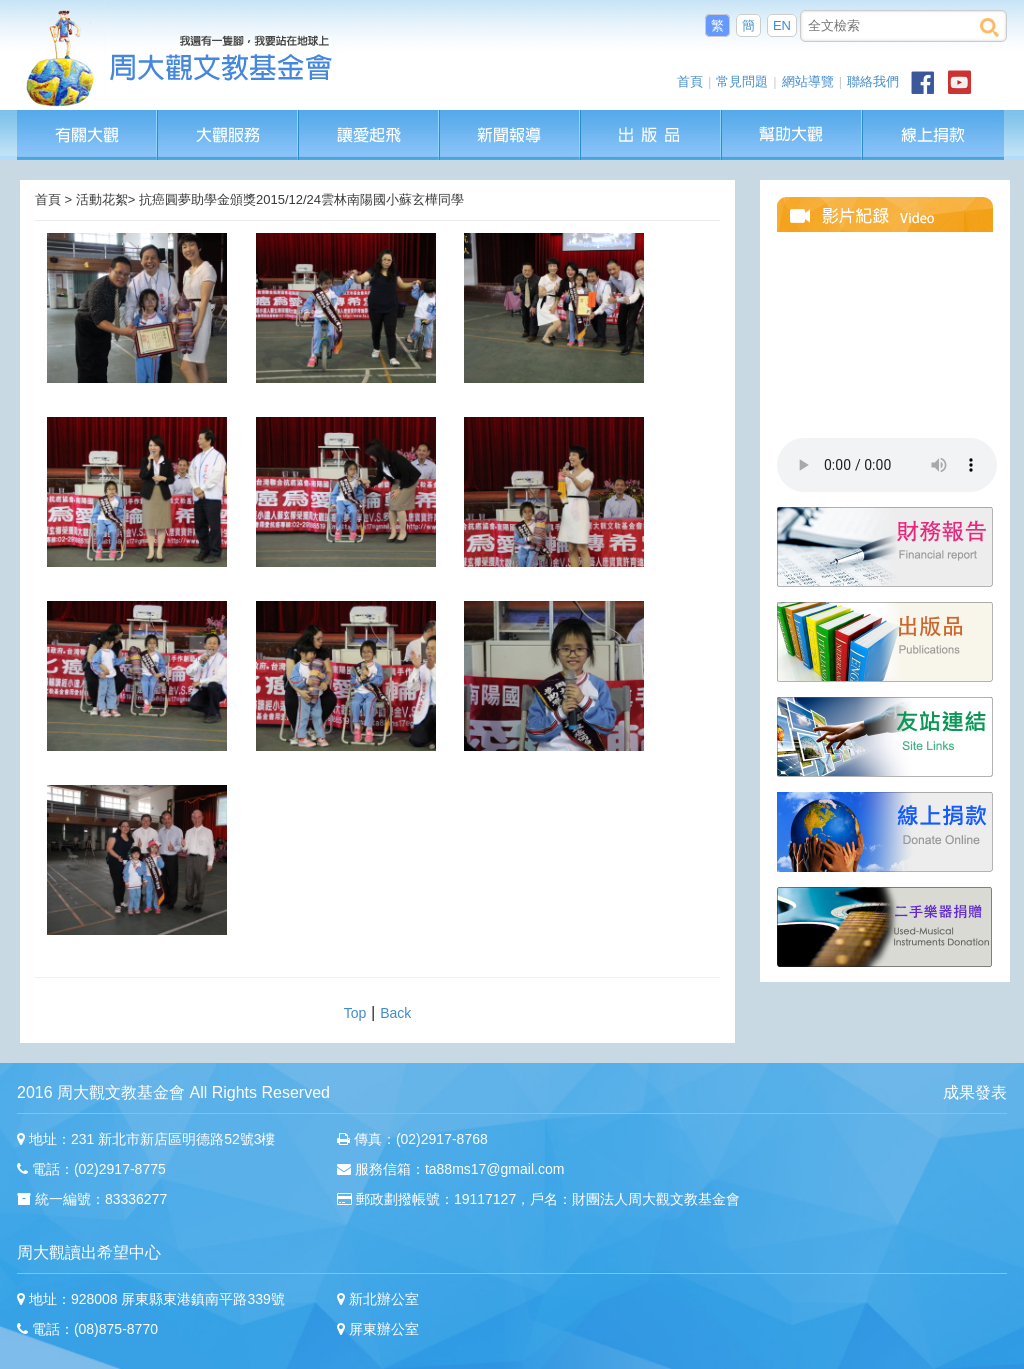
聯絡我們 (873, 81)
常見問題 (742, 81)
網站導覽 (808, 81)
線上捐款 (933, 135)
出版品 (652, 119)
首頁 (690, 81)
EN (782, 25)
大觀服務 (228, 119)
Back (395, 1013)
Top (355, 1013)
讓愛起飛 (370, 119)
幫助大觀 (792, 119)
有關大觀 (87, 119)
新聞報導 (511, 119)
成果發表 (975, 1092)
